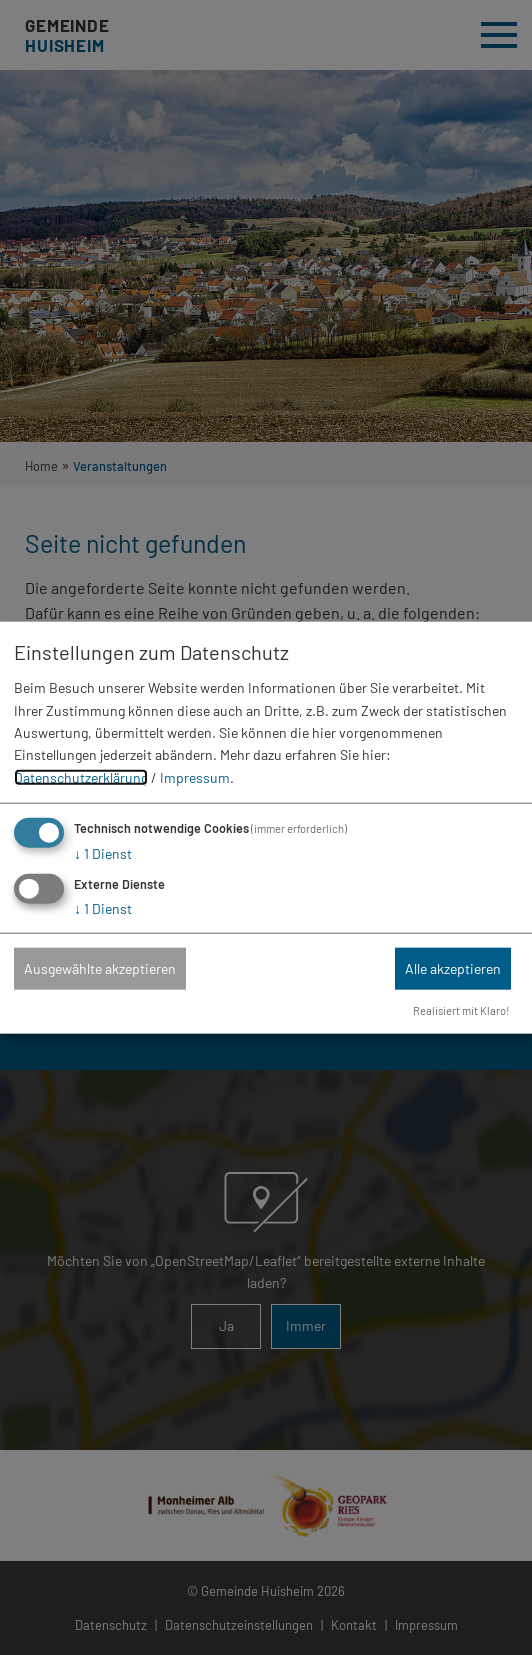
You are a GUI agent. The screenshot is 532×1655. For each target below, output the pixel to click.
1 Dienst (103, 853)
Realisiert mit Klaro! (461, 1010)
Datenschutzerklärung (81, 777)
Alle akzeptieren (453, 968)
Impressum (195, 777)
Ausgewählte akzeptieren (100, 968)
